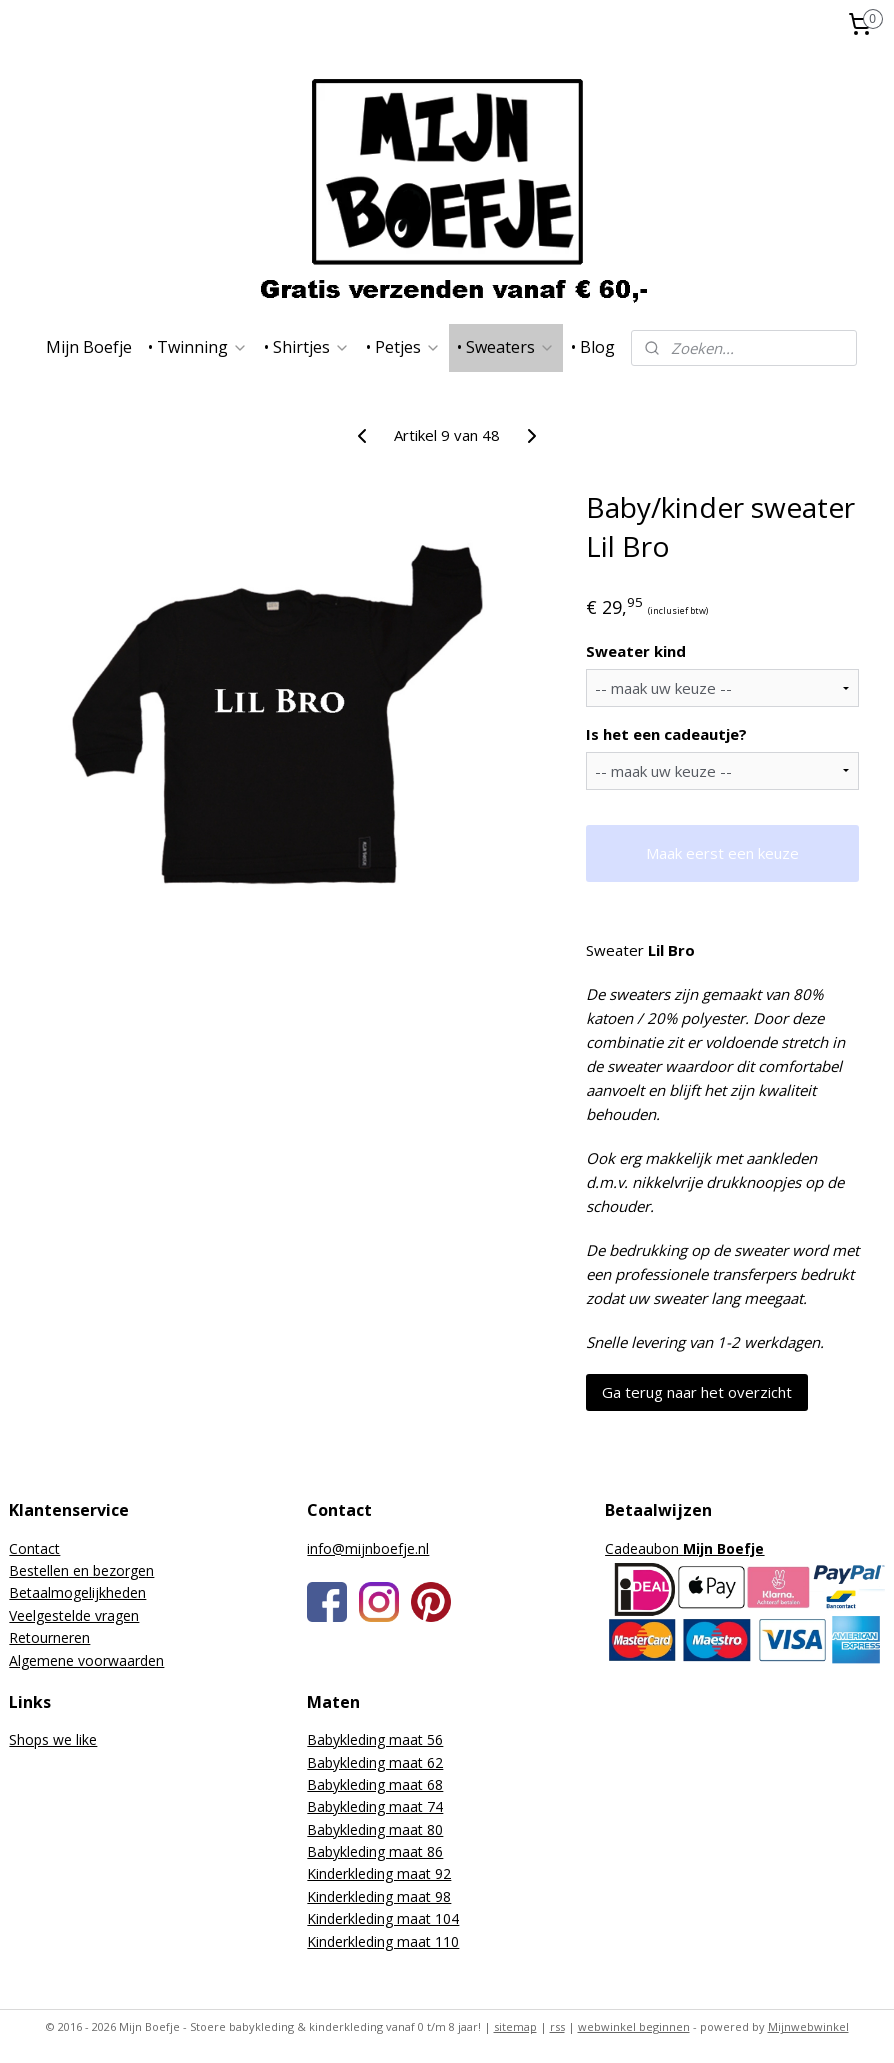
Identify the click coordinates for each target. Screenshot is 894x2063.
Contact (34, 1548)
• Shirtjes (307, 347)
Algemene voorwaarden (86, 1660)
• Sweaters (506, 347)
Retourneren (49, 1637)
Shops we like (53, 1739)
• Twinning (198, 347)
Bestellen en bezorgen (81, 1570)
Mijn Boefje (89, 347)
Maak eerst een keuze (722, 853)
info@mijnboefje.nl (368, 1548)
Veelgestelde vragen (74, 1615)
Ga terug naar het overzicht (697, 1392)
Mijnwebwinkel (808, 2026)
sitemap (515, 2026)
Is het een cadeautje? (666, 734)
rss (557, 2026)
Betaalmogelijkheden (77, 1592)
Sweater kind (636, 651)
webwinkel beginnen (634, 2026)
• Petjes (403, 347)
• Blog (593, 347)
